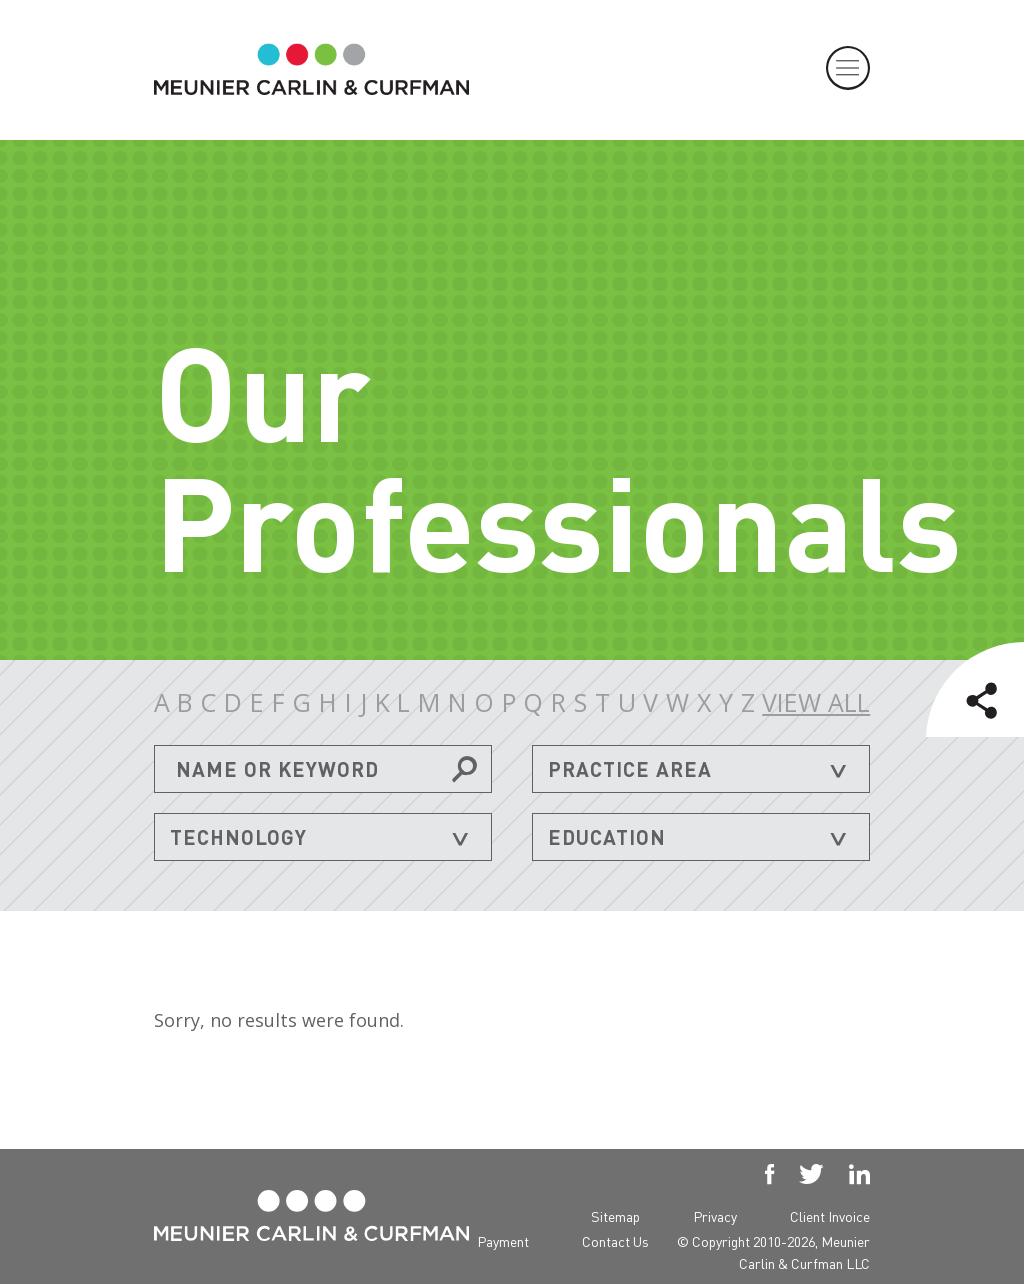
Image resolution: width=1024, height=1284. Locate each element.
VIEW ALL (816, 702)
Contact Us (615, 1241)
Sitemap (615, 1216)
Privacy (715, 1216)
